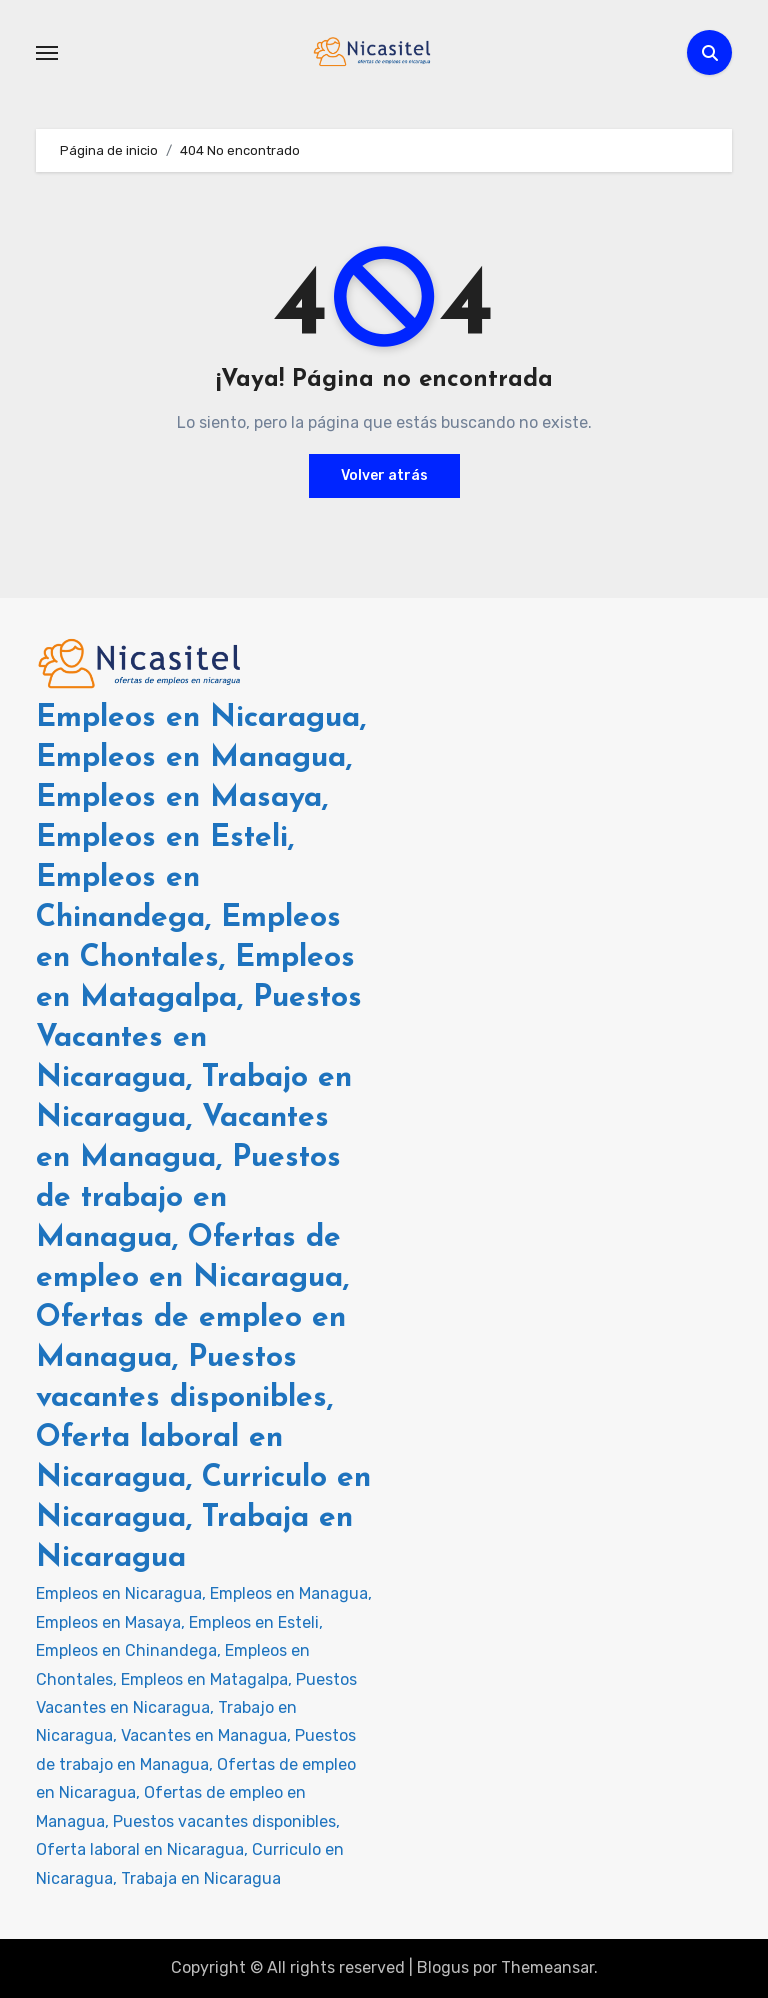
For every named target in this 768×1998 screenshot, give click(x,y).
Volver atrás (384, 475)
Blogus (443, 1967)
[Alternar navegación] (47, 53)
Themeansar (547, 1967)
